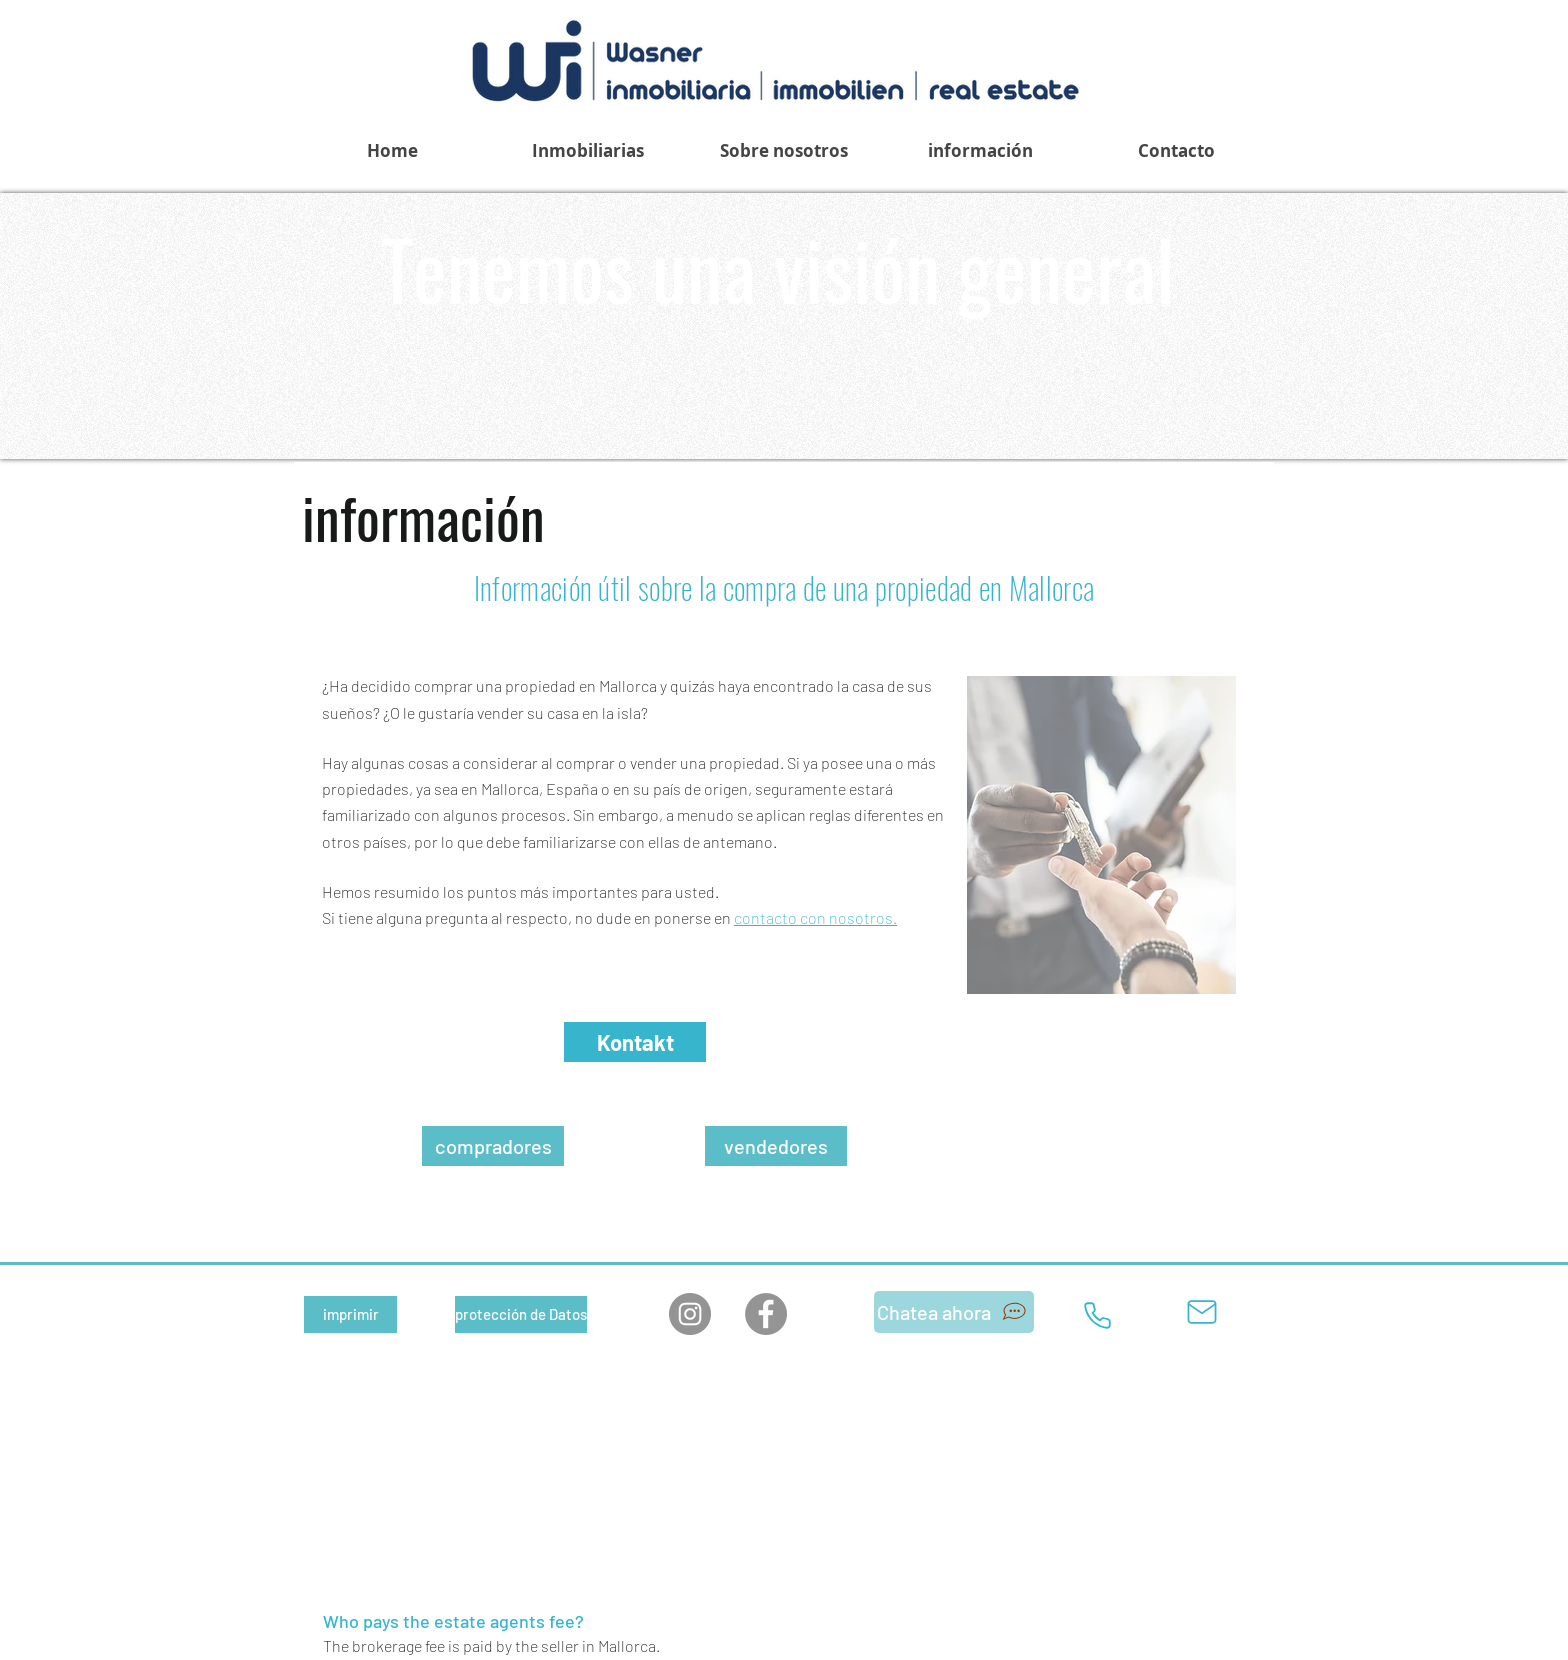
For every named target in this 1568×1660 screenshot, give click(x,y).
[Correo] (1202, 1311)
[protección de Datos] (521, 1314)
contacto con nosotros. (815, 917)
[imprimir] (350, 1314)
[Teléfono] (1097, 1315)
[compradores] (493, 1146)
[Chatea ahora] (954, 1312)
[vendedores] (776, 1146)
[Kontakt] (635, 1042)
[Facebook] (766, 1314)
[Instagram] (690, 1314)
